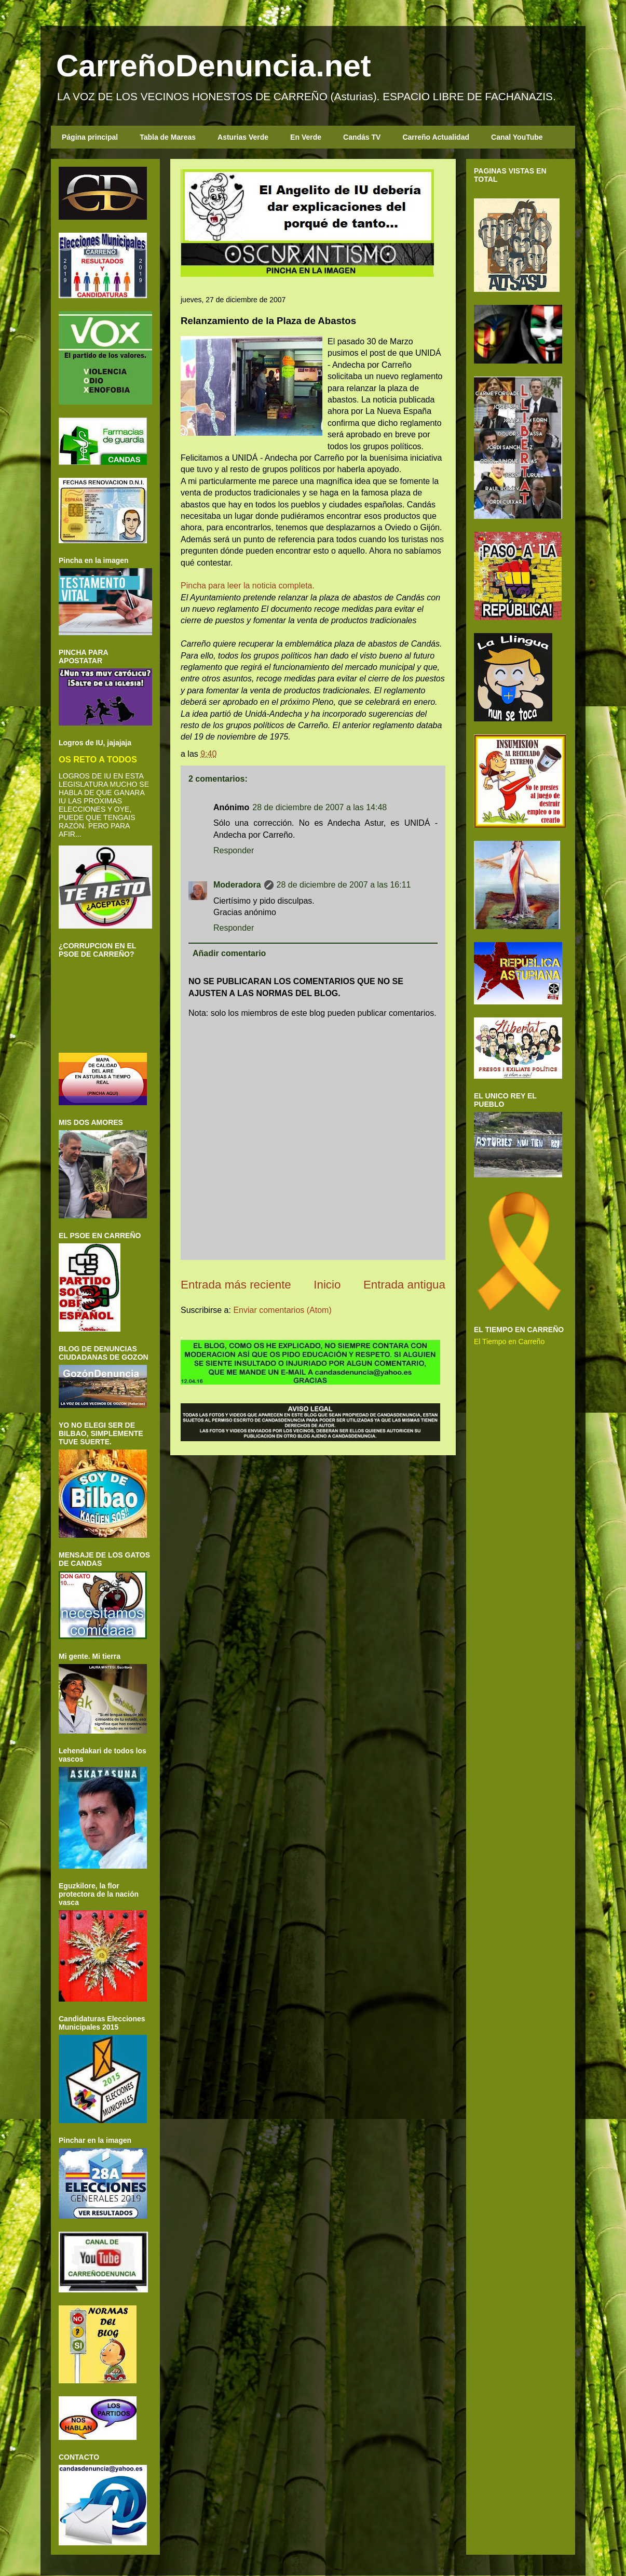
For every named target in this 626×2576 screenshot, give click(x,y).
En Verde (305, 137)
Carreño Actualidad (435, 137)
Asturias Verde (242, 137)
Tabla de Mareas (168, 137)
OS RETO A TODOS (98, 759)
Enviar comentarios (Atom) (282, 1310)
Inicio (327, 1284)
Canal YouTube (517, 137)
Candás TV (361, 137)
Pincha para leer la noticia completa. (248, 585)
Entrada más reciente (236, 1284)
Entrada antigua (404, 1284)
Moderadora (237, 884)
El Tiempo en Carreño (509, 1341)
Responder (233, 850)
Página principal (90, 137)
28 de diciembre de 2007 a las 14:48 (319, 807)
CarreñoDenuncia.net (213, 65)
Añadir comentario (229, 953)
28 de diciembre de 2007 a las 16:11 (344, 884)
